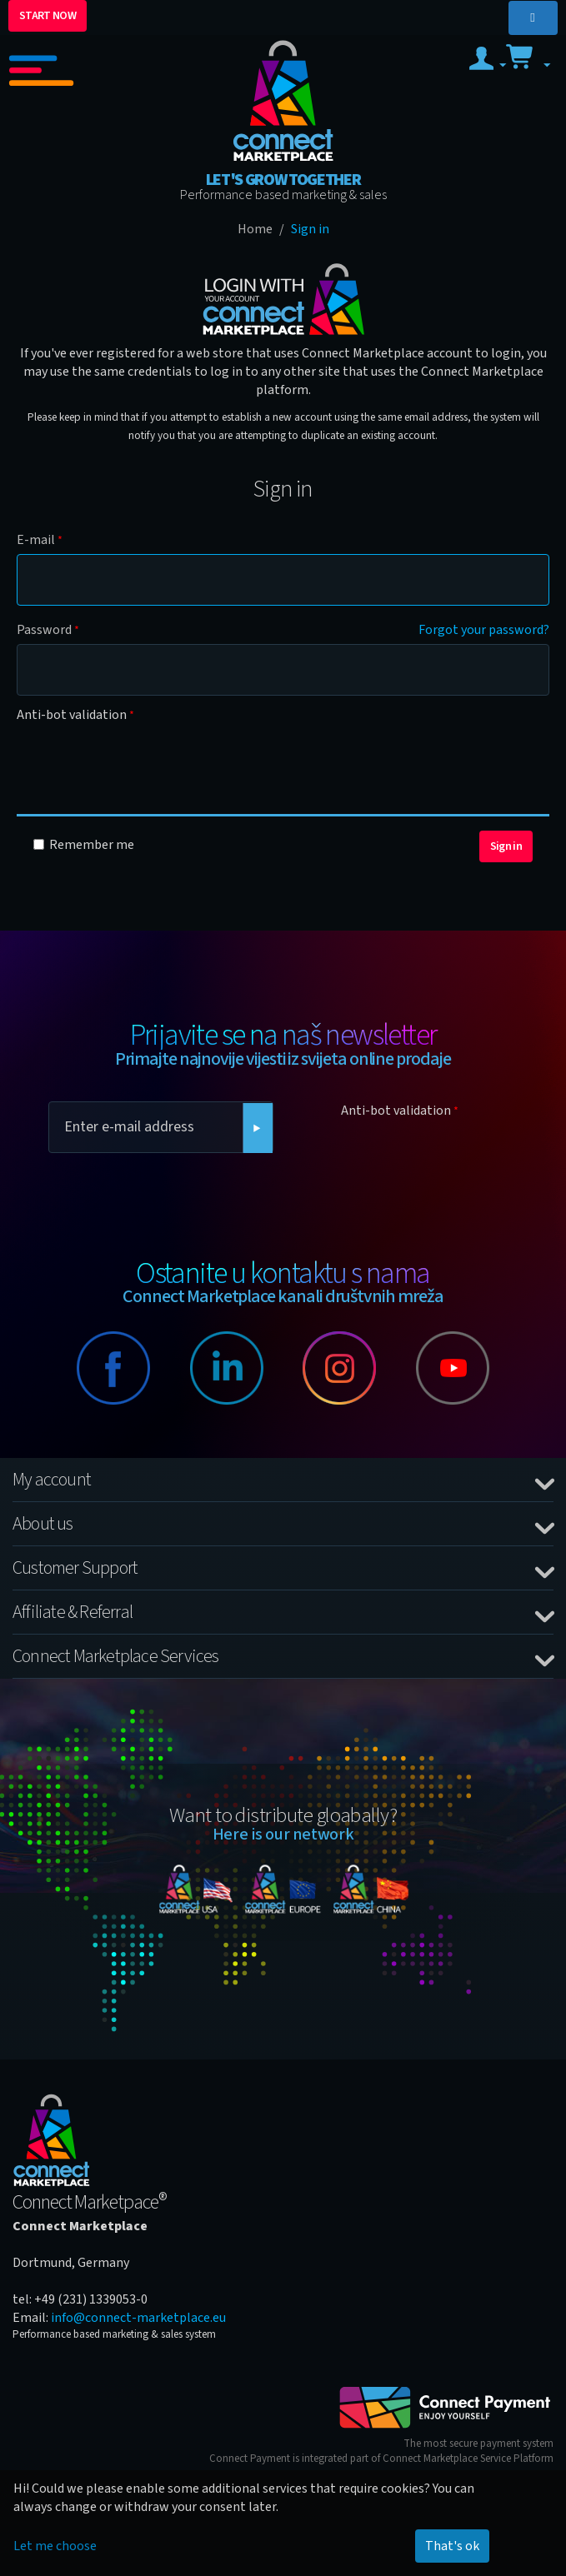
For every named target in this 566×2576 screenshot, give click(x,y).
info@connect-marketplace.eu (138, 2318)
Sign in (506, 846)
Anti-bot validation (72, 715)
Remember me (83, 845)
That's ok (452, 2546)
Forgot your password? (483, 630)
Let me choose (55, 2546)
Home (255, 229)
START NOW (47, 15)
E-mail (36, 540)
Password (44, 630)
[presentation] (143, 760)
